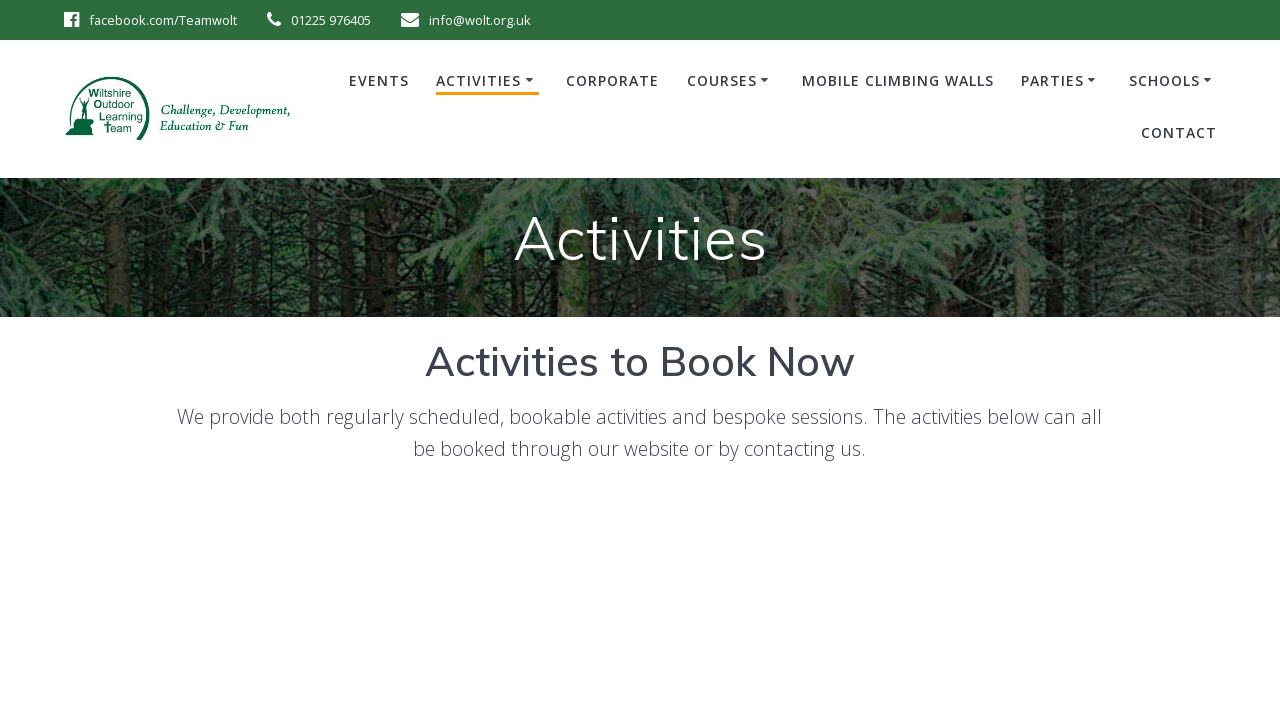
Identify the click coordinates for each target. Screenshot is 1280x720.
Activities (478, 80)
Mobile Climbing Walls (898, 80)
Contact (1179, 132)
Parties (1052, 80)
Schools (1164, 80)
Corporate (612, 80)
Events (379, 80)
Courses (722, 80)
